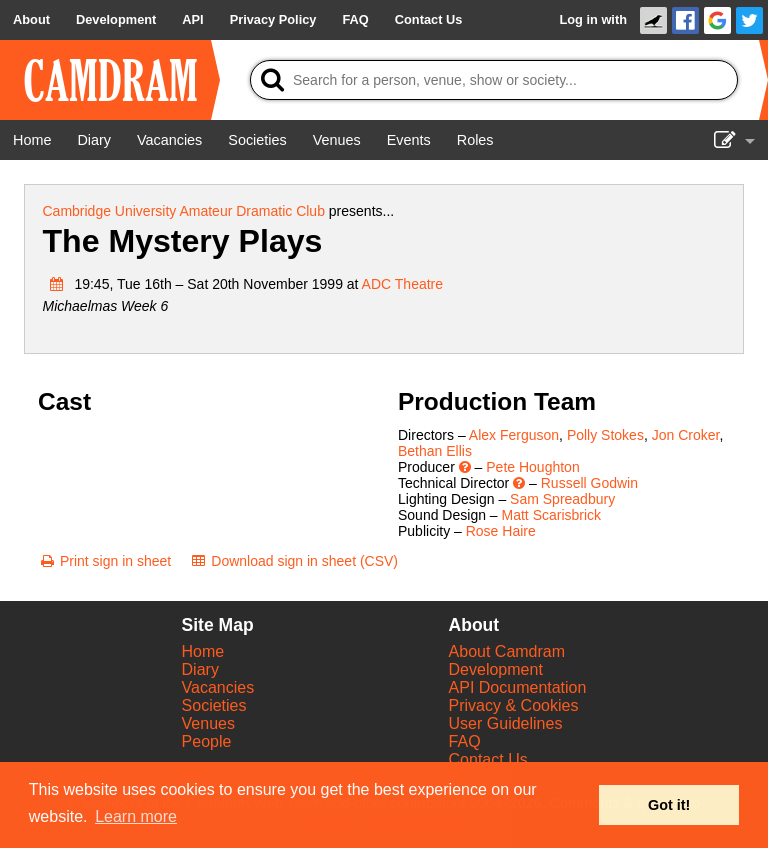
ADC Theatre (402, 284)
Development (496, 669)
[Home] (32, 140)
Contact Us (488, 759)
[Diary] (94, 140)
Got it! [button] (669, 805)
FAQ (465, 741)
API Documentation (518, 687)
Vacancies (218, 687)
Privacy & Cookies (514, 705)
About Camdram (507, 651)
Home (203, 651)
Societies (214, 705)
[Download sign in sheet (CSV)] (293, 561)
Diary (200, 669)
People (207, 741)
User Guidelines (506, 723)
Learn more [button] (136, 816)
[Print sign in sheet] (104, 561)
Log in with (593, 19)
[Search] (494, 80)
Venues (208, 723)
